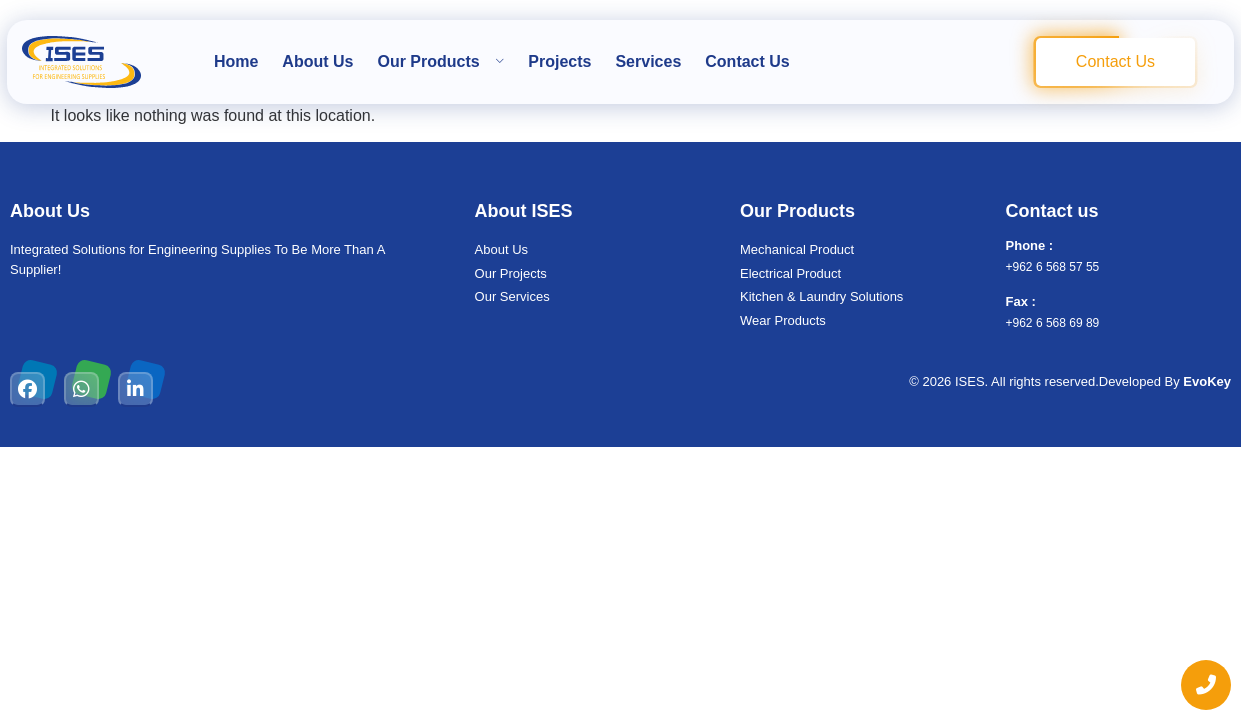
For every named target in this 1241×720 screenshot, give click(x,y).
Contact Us (747, 61)
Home (236, 61)
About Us (317, 61)
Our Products (440, 61)
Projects (559, 61)
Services (648, 61)
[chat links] (1206, 685)
